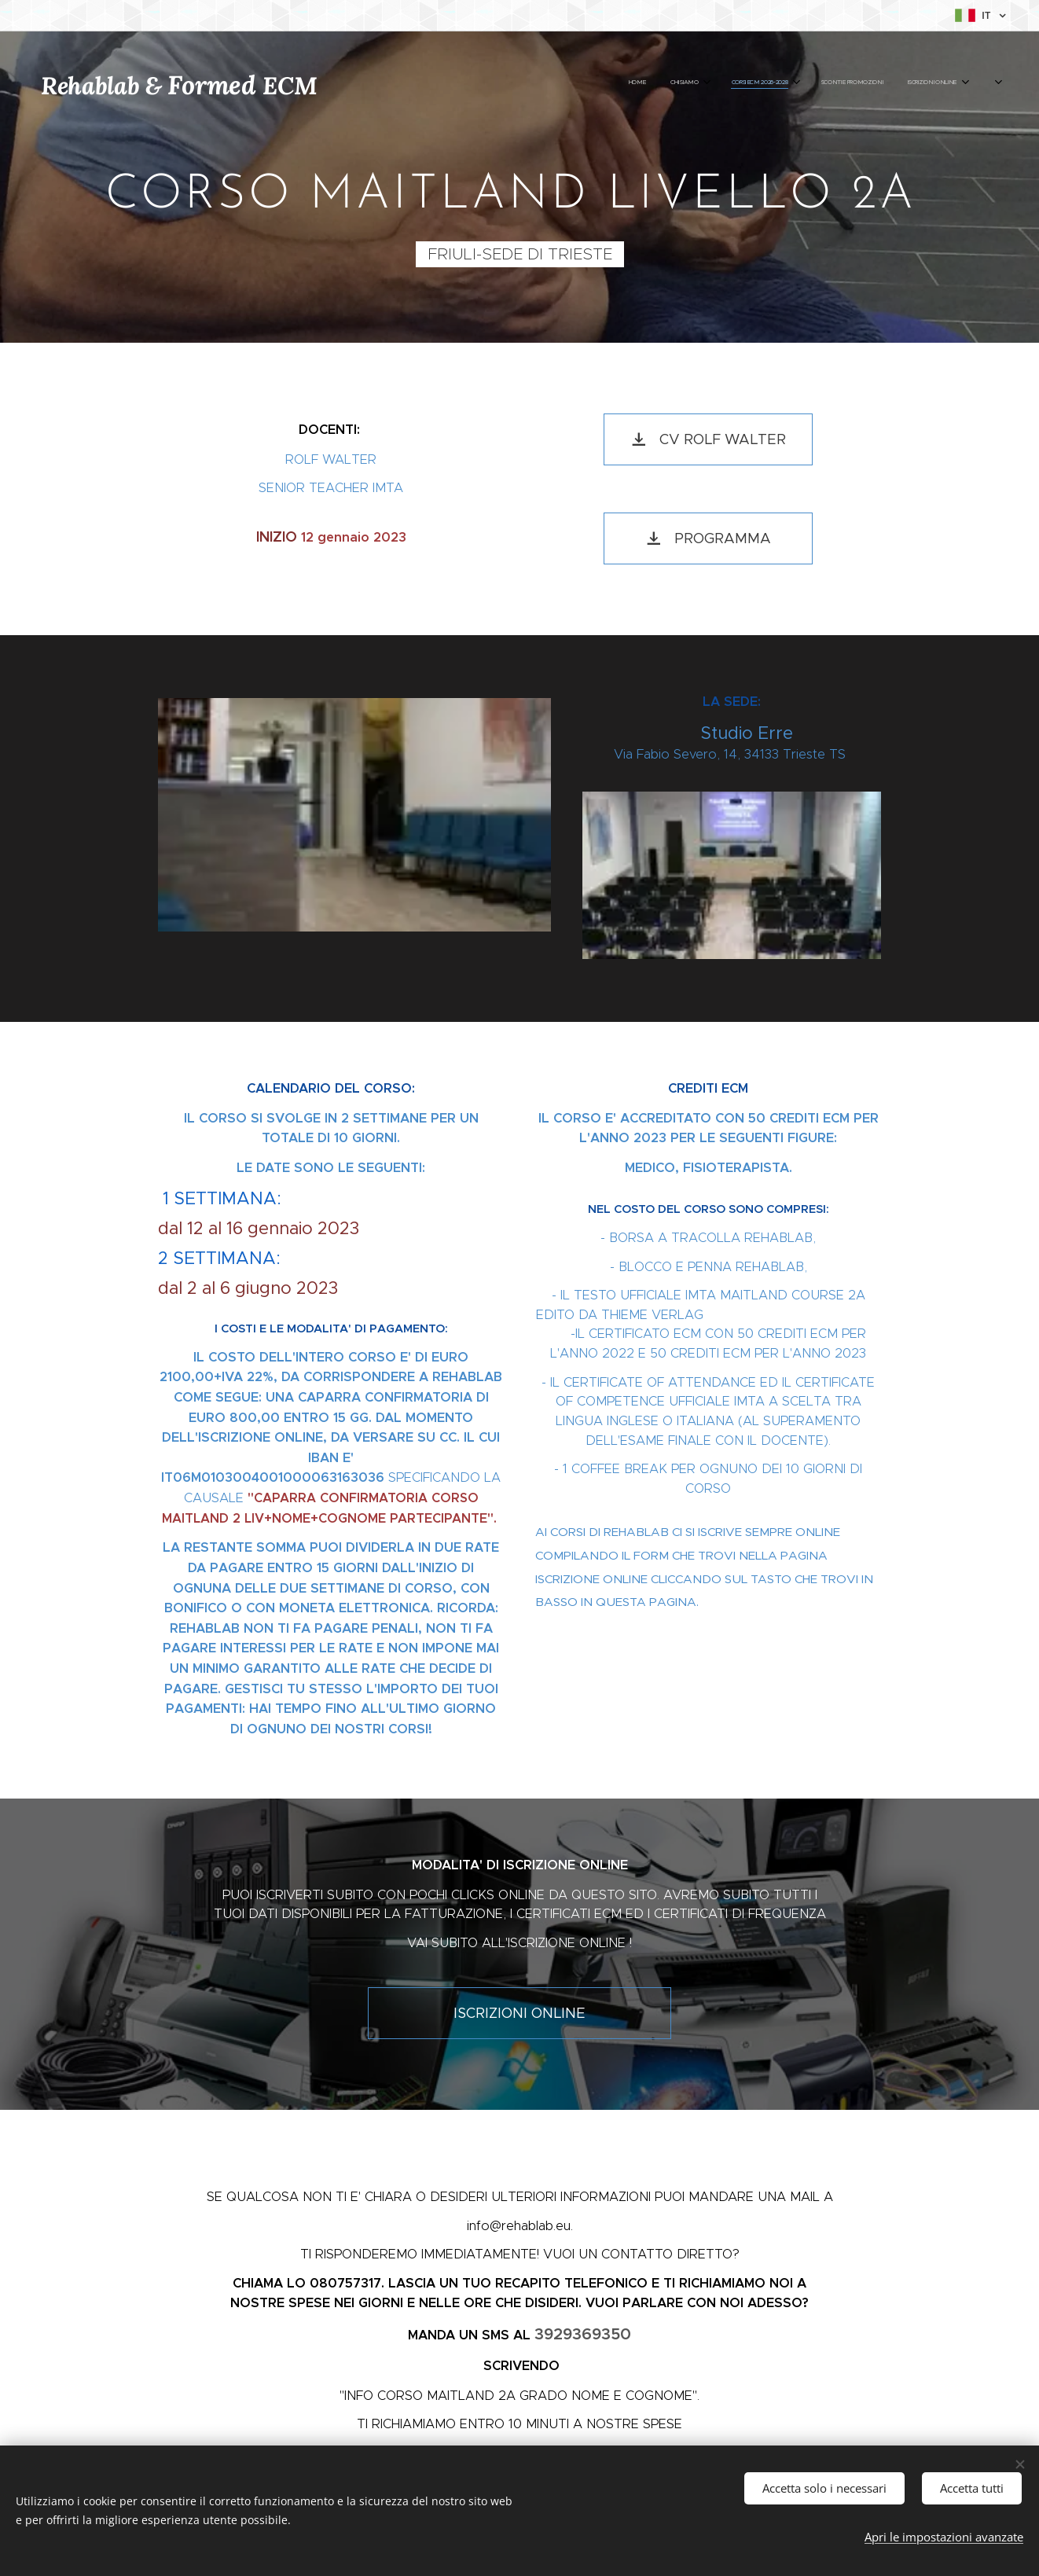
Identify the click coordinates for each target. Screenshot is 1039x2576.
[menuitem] (787, 82)
